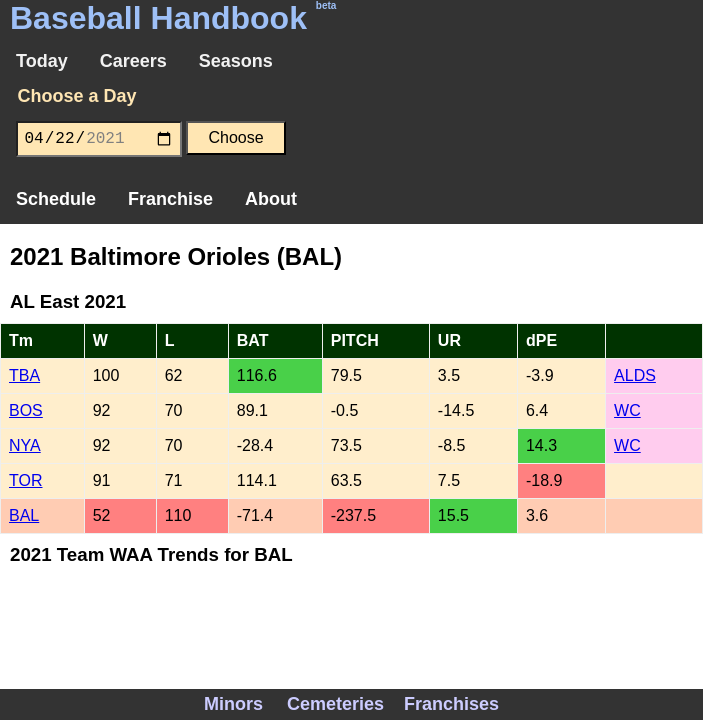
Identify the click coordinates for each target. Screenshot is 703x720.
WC (627, 410)
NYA (25, 445)
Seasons (236, 61)
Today (42, 61)
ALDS (635, 375)
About (271, 199)
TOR (25, 480)
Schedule (56, 199)
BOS (26, 410)
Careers (133, 61)
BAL (24, 515)
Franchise (170, 199)
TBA (24, 375)
